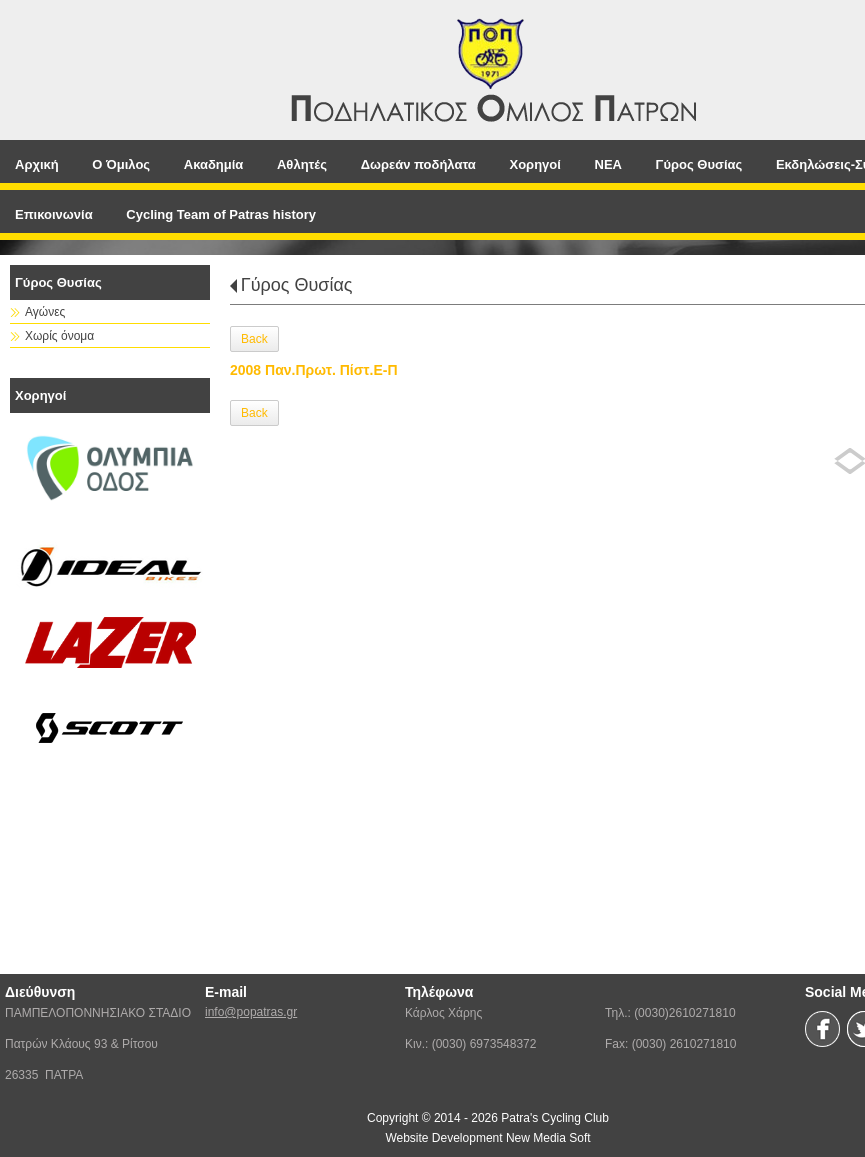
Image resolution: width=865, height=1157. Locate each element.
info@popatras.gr (251, 1012)
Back (254, 339)
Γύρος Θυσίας (297, 285)
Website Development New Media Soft (487, 1138)
